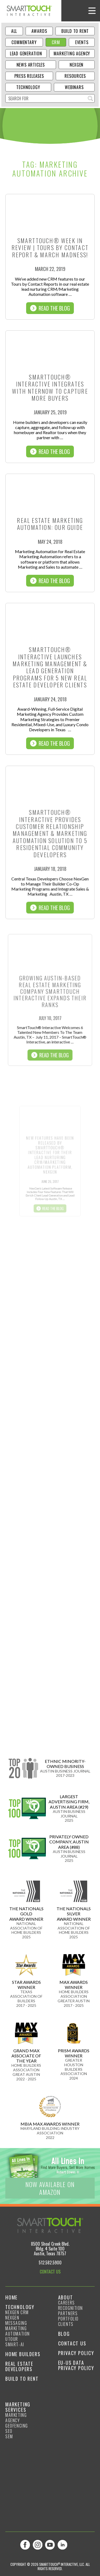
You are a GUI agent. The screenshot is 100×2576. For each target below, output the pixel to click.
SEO (9, 2431)
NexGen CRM (17, 2312)
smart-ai (14, 2344)
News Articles (31, 65)
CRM (56, 42)
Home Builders (22, 2354)
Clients (66, 2324)
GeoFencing (16, 2425)
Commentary (24, 42)
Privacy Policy (76, 2352)
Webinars (74, 87)
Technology (28, 87)
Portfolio (68, 2318)
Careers (66, 2302)
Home (11, 2297)
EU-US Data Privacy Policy (76, 2365)
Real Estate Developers (19, 2366)
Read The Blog (50, 308)
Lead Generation (26, 53)
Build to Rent (75, 31)
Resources (75, 76)
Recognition (70, 2308)
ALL (14, 31)
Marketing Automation (17, 2331)
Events (82, 42)
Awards (39, 31)
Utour (11, 2339)
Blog (64, 2333)
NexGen (76, 65)
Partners (68, 2313)
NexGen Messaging (16, 2320)
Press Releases (29, 76)
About (65, 2297)
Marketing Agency (72, 53)
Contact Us (72, 2343)
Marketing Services (17, 2407)
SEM (9, 2436)
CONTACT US (50, 2271)
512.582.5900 (50, 2262)
